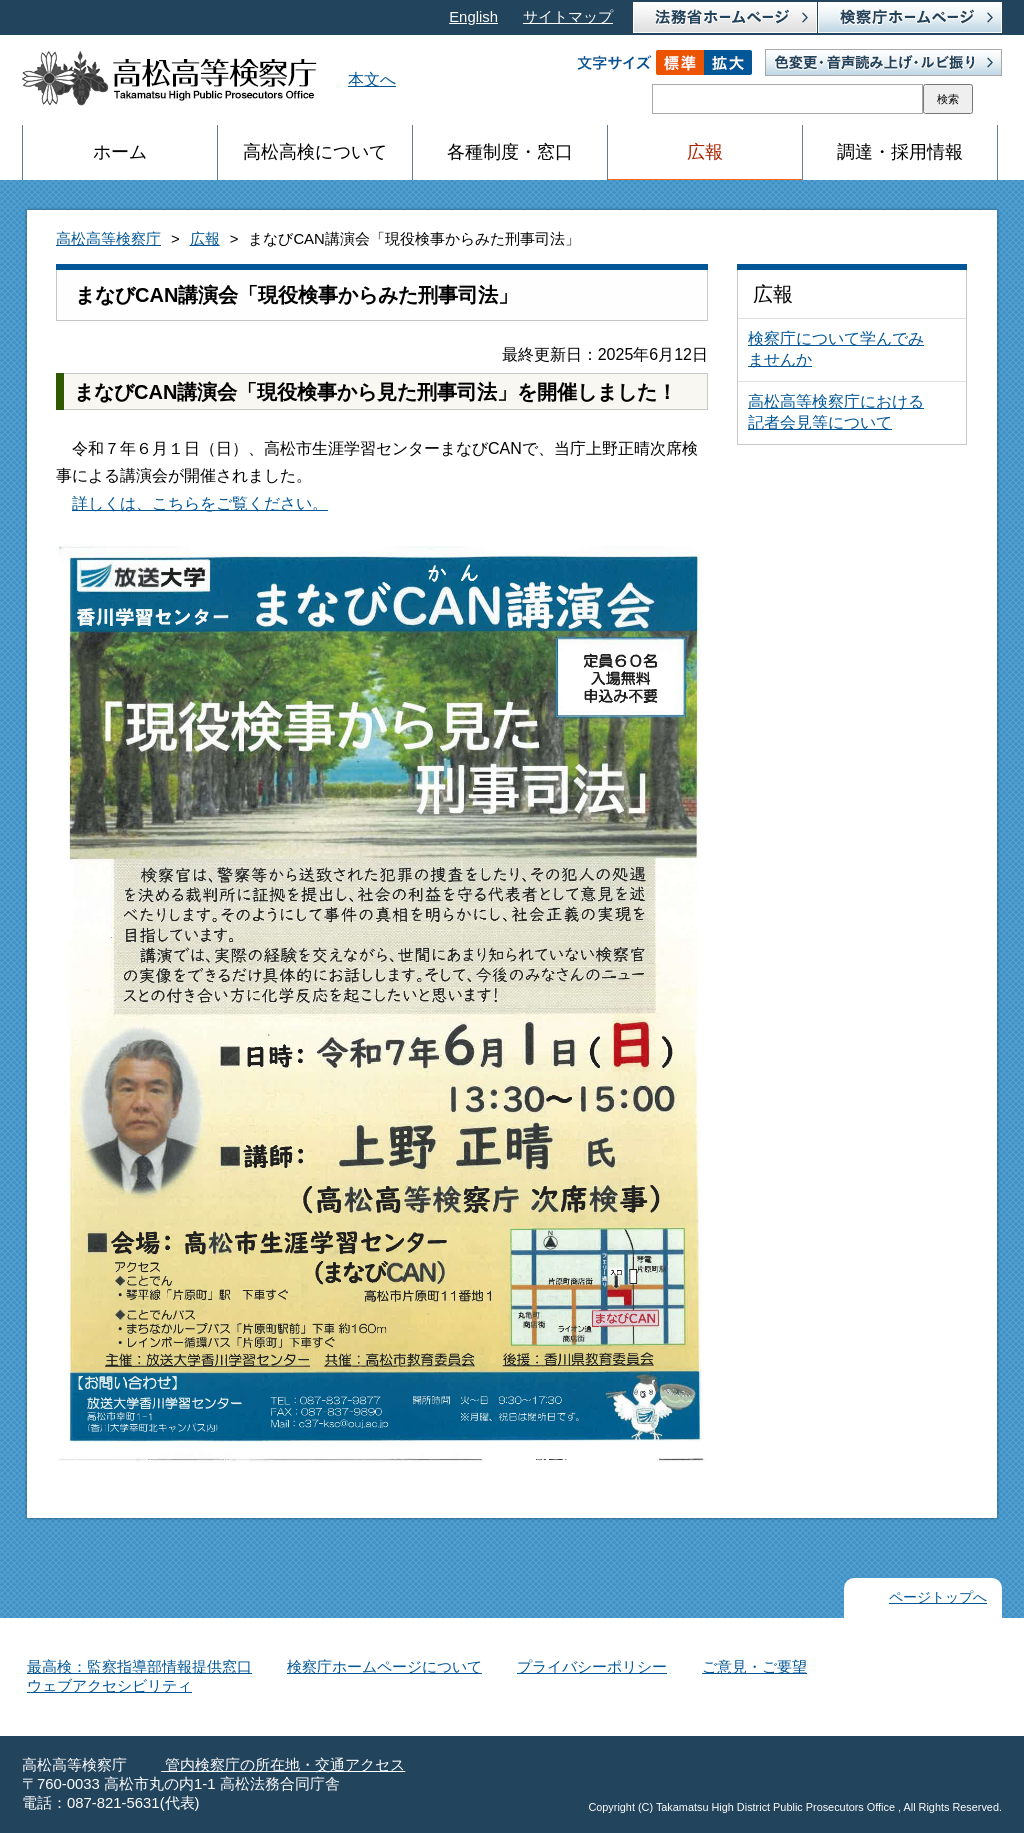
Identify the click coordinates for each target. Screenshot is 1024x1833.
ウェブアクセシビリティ (109, 1686)
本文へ (372, 79)
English (473, 17)
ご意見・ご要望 (754, 1667)
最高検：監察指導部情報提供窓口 (139, 1667)
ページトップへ (938, 1597)
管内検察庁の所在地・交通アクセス (283, 1765)
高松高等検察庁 (108, 239)
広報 (205, 239)
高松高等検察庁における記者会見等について (836, 412)
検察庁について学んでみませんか (836, 349)
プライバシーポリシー (592, 1667)
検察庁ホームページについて (384, 1667)
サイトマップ (568, 17)
